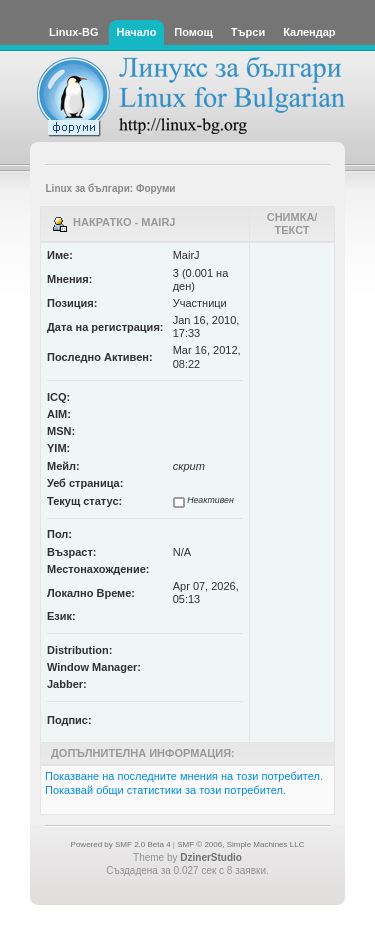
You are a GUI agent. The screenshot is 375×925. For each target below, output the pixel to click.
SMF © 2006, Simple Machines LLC (240, 844)
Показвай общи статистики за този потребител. (165, 790)
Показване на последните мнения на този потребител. (184, 776)
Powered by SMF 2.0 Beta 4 (121, 844)
